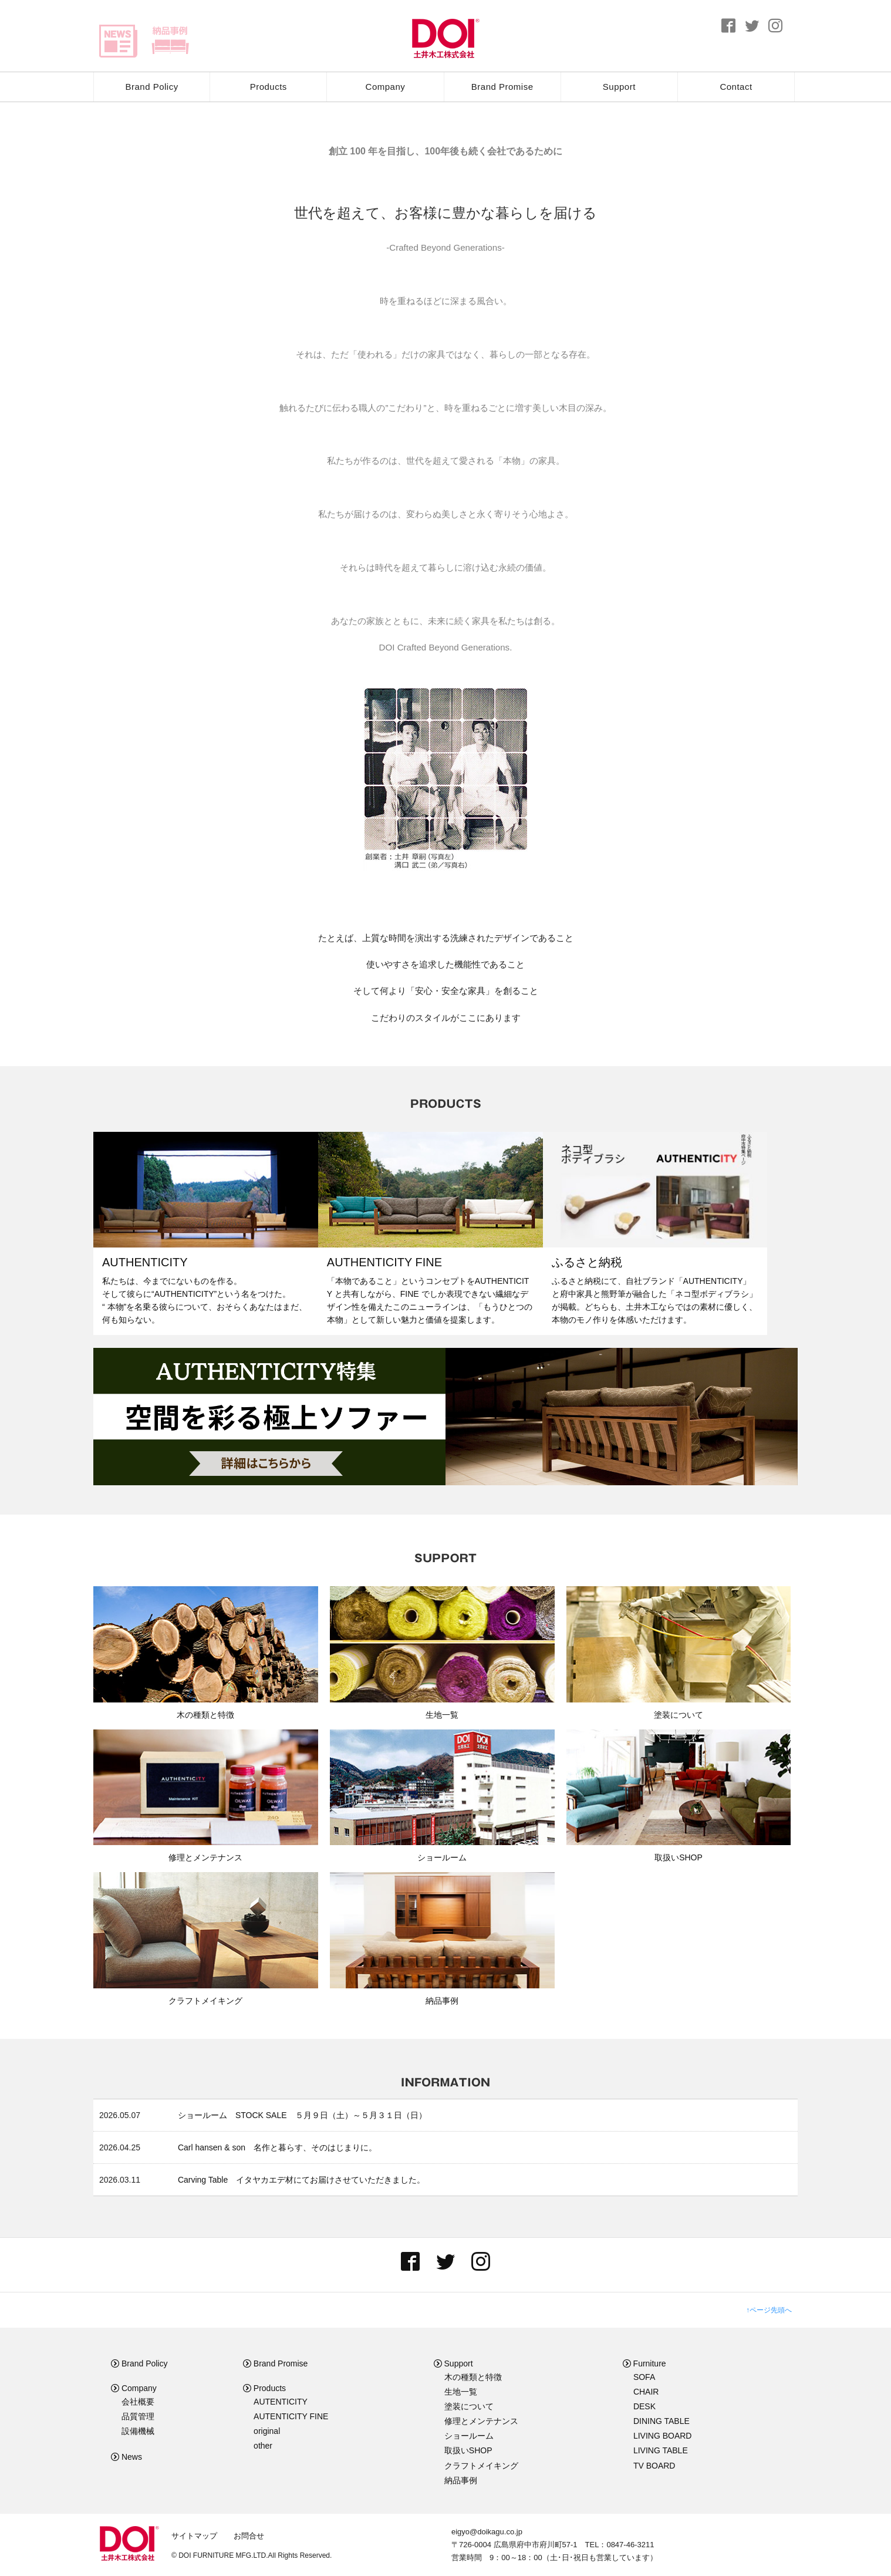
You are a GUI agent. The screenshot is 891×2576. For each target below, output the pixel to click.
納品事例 (460, 2480)
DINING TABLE (661, 2421)
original (267, 2431)
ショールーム (469, 2435)
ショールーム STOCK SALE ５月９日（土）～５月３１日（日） (302, 2115)
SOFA (644, 2377)
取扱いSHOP (468, 2450)
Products (268, 87)
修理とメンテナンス (481, 2421)
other (263, 2445)
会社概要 (138, 2401)
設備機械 (138, 2431)
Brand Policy (151, 87)
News (126, 2457)
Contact (736, 87)
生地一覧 (460, 2391)
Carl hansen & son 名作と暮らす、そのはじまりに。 (277, 2147)
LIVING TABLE (660, 2450)
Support (619, 87)
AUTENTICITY (281, 2401)
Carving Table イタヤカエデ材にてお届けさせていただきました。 (301, 2179)
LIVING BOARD (662, 2435)
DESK (644, 2406)
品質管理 (138, 2416)
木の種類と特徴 (473, 2377)
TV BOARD (654, 2465)
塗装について (469, 2406)
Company (386, 87)
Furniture (644, 2363)
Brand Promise (502, 87)
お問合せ (249, 2535)
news (118, 41)
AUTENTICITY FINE (291, 2416)
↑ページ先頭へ (769, 2310)
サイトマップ (194, 2535)
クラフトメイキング (481, 2465)
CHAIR (646, 2391)
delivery (170, 41)
